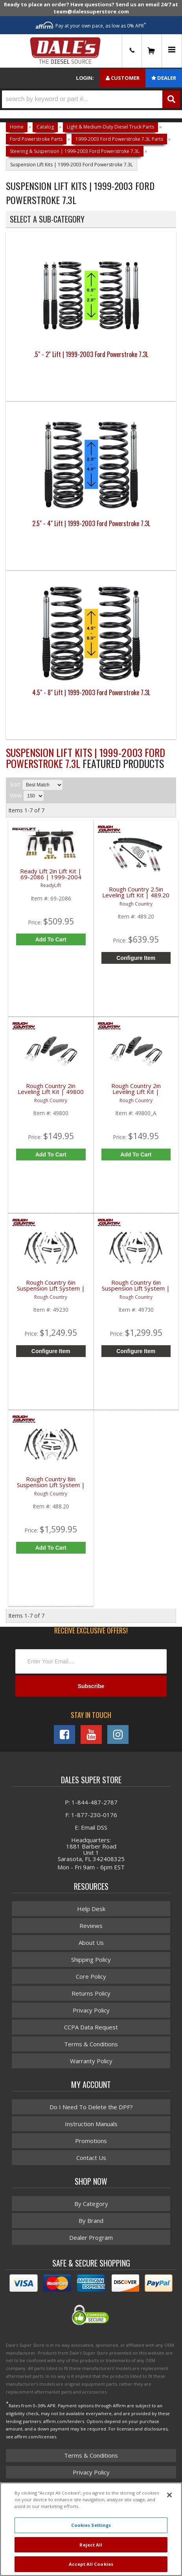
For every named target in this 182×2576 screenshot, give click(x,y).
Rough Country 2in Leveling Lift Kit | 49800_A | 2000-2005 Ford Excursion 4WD (136, 1093)
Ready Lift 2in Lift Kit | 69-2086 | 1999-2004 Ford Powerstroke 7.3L (50, 877)
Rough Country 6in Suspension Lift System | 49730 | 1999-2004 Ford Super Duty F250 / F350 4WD (136, 1290)
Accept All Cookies (91, 2564)
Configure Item (135, 958)
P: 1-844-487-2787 (91, 1802)
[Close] (169, 2495)
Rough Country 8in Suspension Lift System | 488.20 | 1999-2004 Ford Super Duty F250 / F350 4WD (51, 1486)
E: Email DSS (91, 1827)
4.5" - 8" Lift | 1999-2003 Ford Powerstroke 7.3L (91, 692)
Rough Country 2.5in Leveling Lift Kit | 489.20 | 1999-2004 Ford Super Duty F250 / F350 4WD (135, 896)
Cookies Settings (91, 2525)
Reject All (90, 2545)
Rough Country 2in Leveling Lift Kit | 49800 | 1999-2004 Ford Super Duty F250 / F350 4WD (51, 1093)
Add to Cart (50, 939)
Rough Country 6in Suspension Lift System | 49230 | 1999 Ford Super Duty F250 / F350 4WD (51, 1290)
